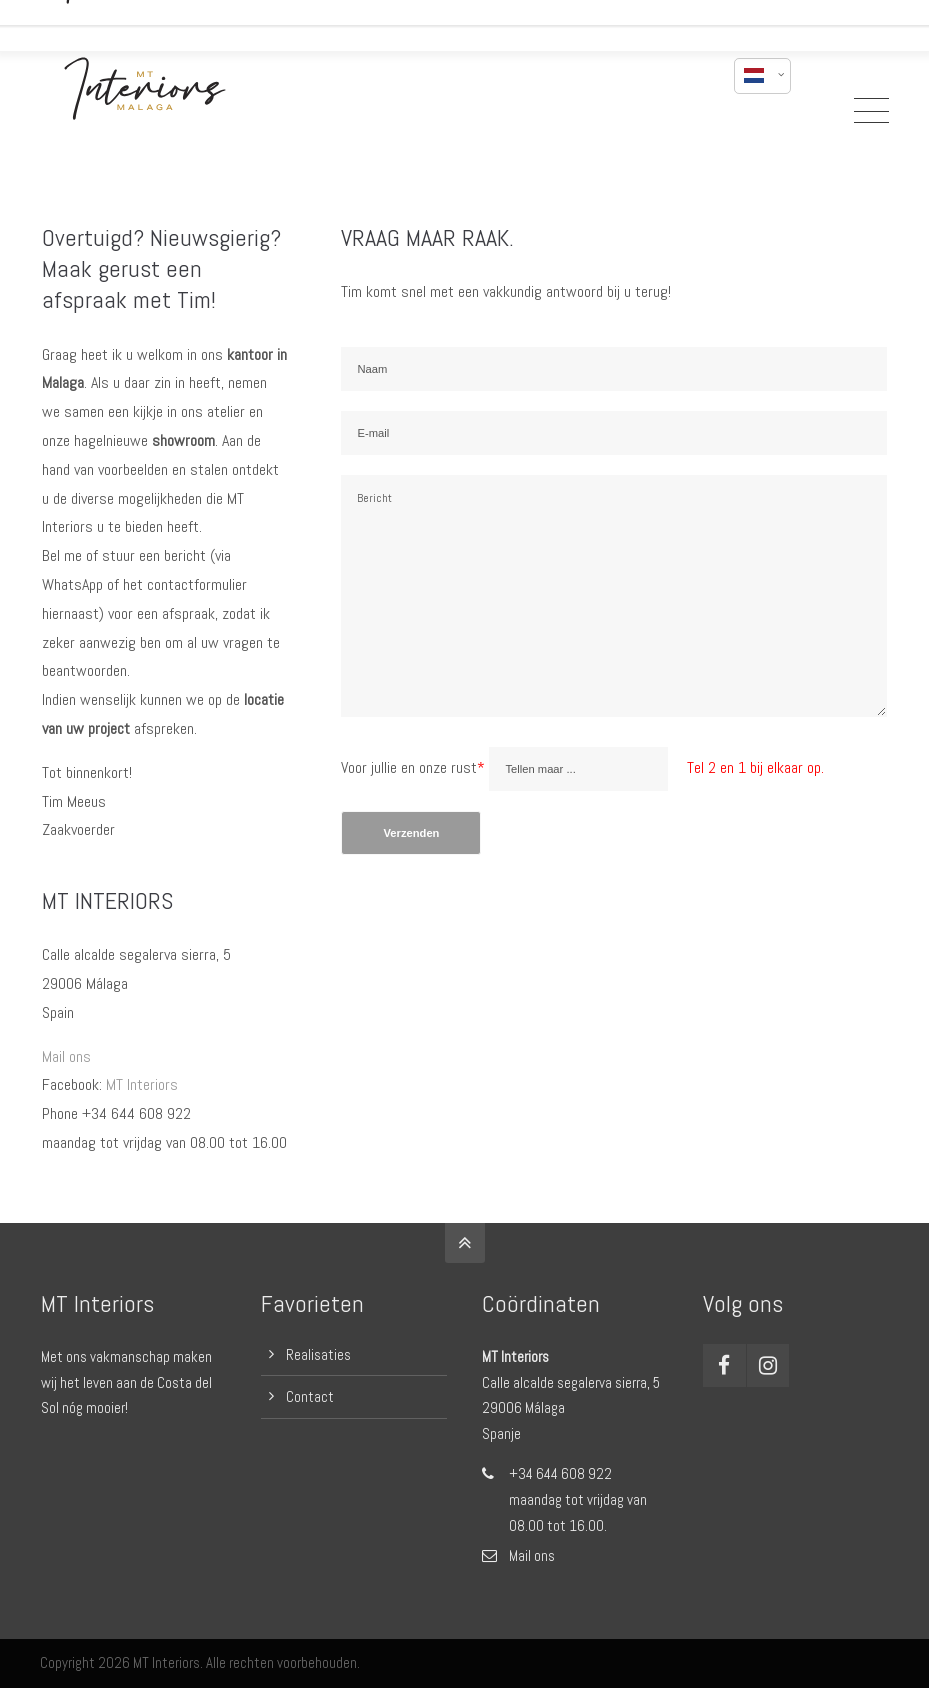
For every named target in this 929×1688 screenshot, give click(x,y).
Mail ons (66, 1056)
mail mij (684, 17)
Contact (310, 1396)
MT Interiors (142, 1084)
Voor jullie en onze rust (415, 767)
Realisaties (318, 1354)
